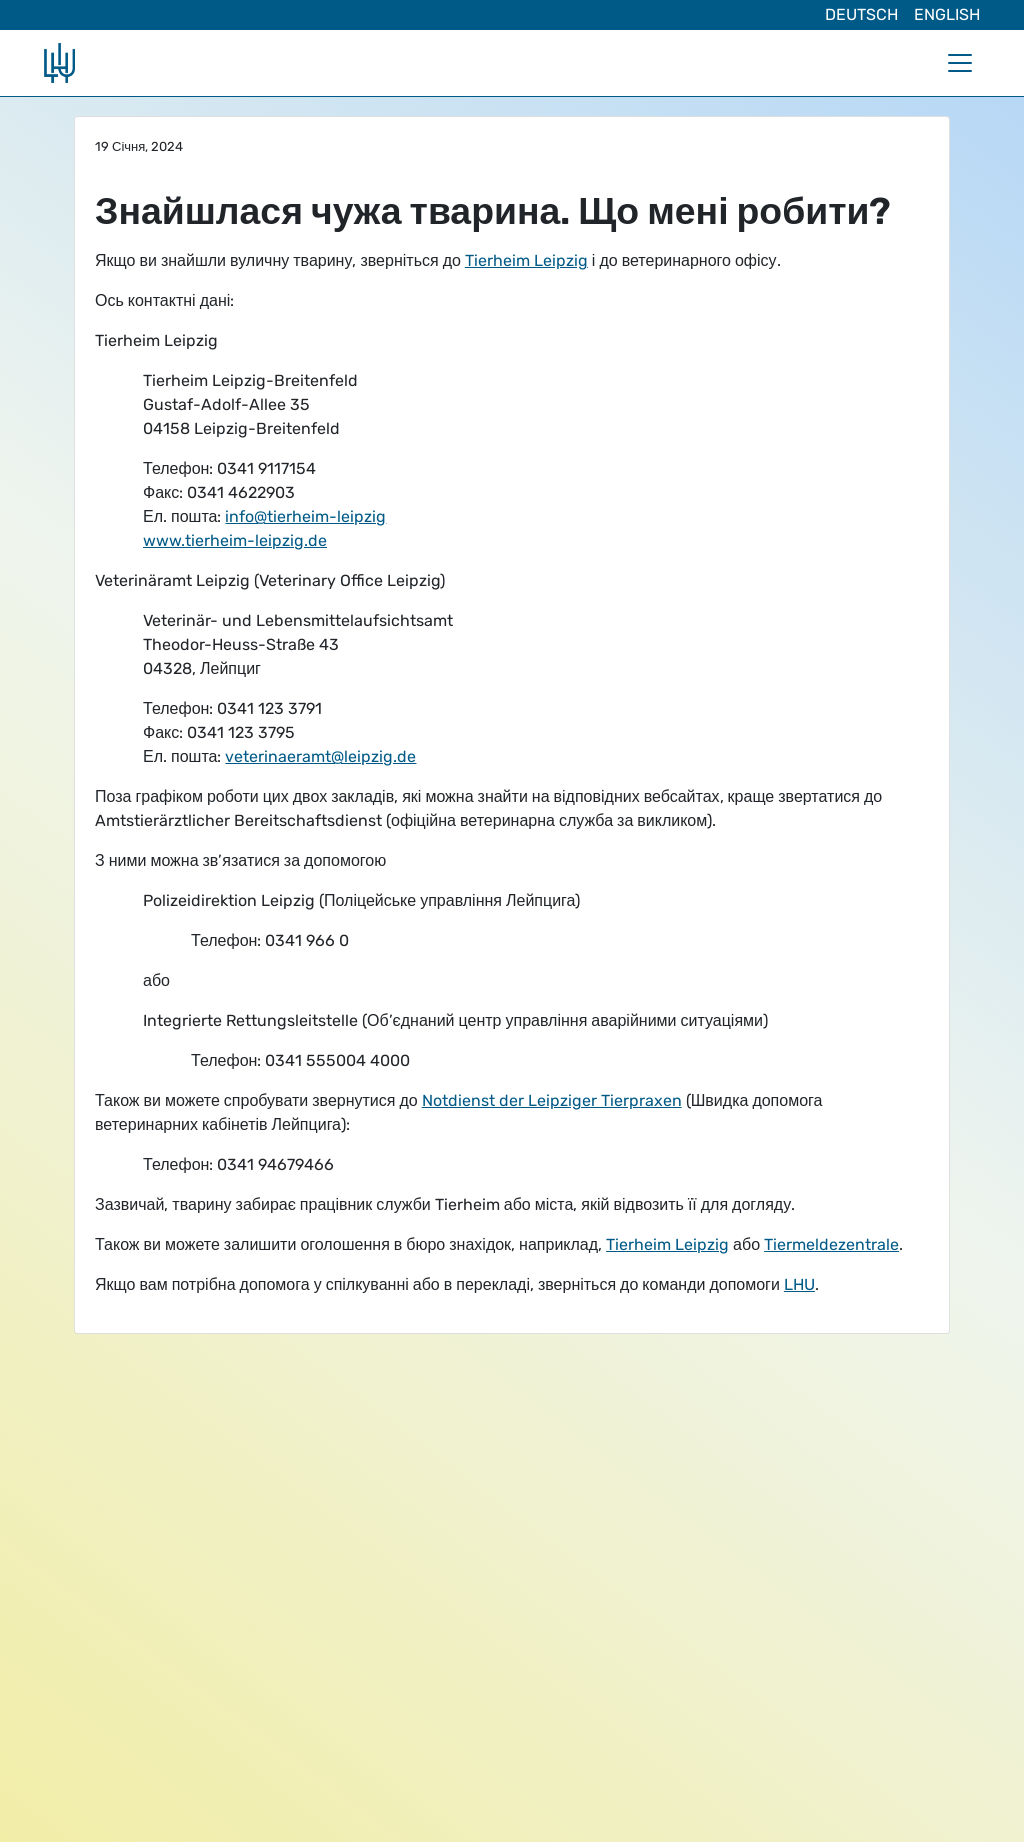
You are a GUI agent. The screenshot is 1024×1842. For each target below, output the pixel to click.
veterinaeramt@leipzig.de (320, 756)
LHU (799, 1284)
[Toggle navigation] (960, 63)
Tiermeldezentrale (831, 1244)
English (947, 14)
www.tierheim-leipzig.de (235, 540)
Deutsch (861, 14)
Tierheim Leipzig (526, 260)
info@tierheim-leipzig (305, 516)
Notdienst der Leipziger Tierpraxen (552, 1100)
